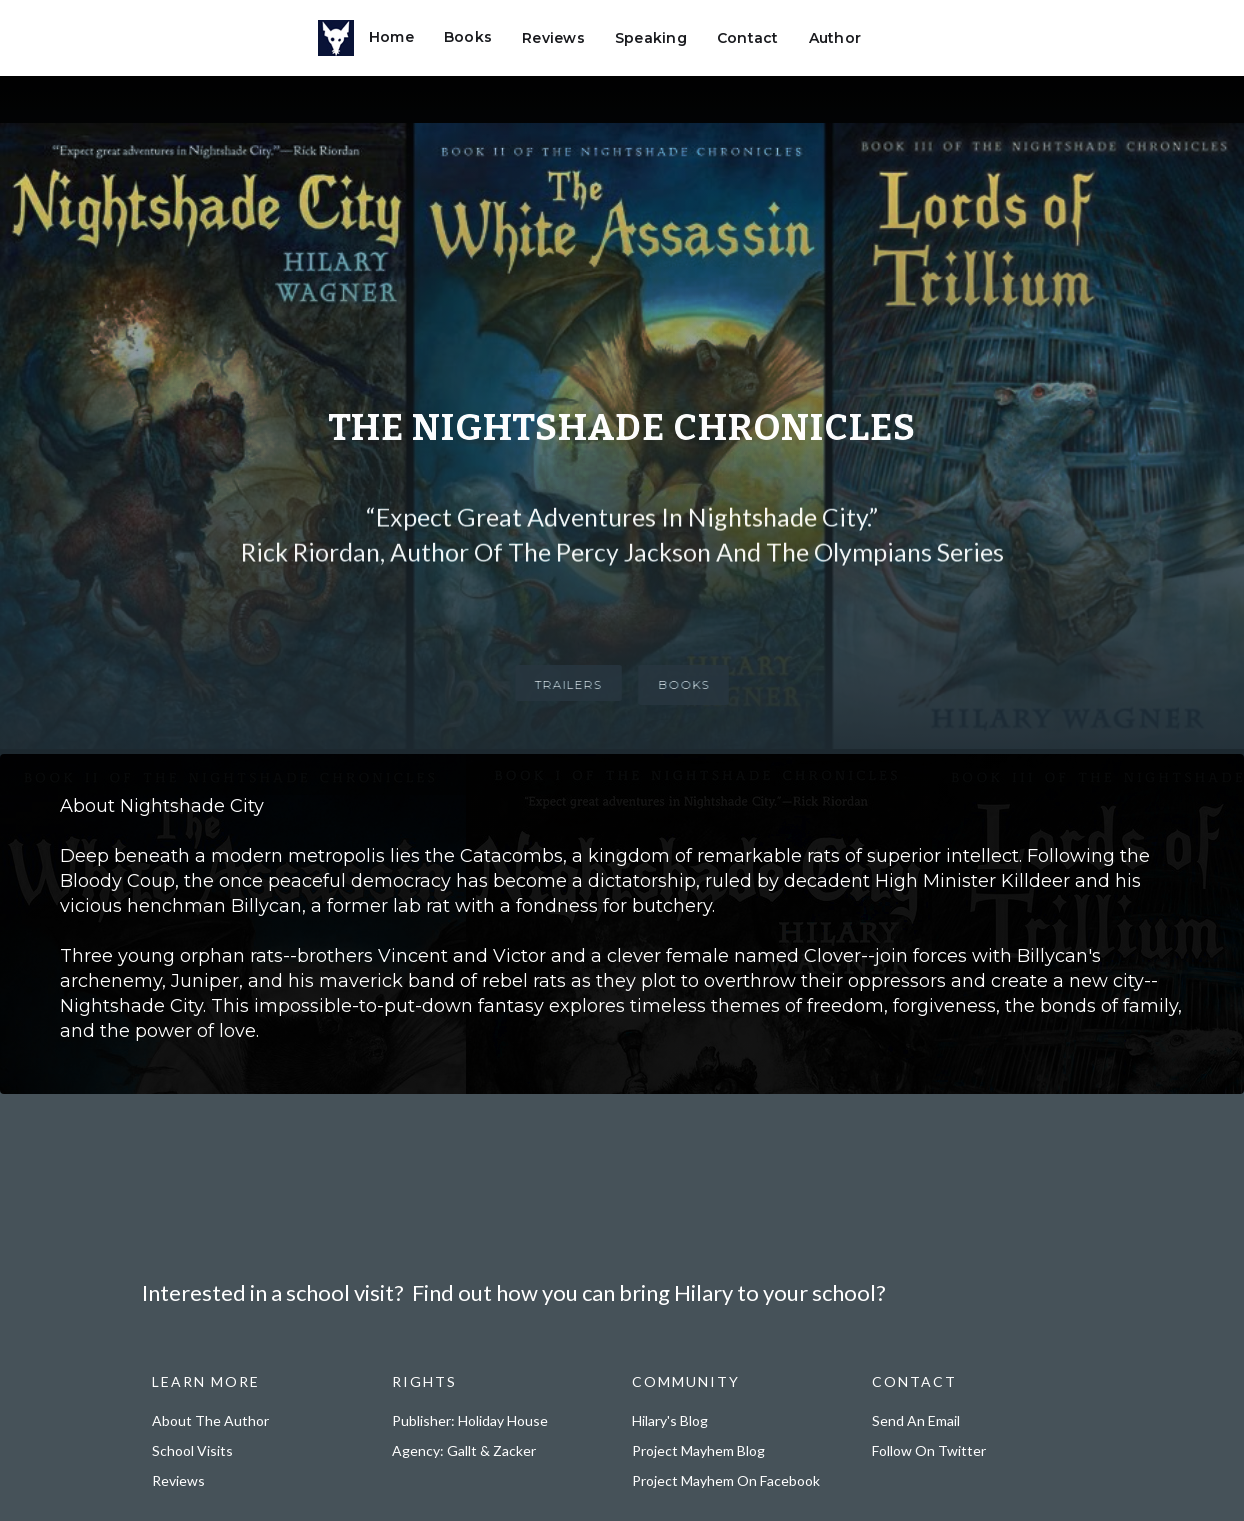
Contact (748, 38)
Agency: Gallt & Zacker (464, 1450)
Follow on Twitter (929, 1450)
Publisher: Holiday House (470, 1420)
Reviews (553, 38)
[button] (901, 33)
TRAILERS (560, 684)
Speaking (651, 38)
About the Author (210, 1420)
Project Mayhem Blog (698, 1450)
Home (391, 37)
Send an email (916, 1420)
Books (468, 37)
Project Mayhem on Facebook (726, 1480)
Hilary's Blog (670, 1420)
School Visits (192, 1450)
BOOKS (691, 684)
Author (835, 38)
